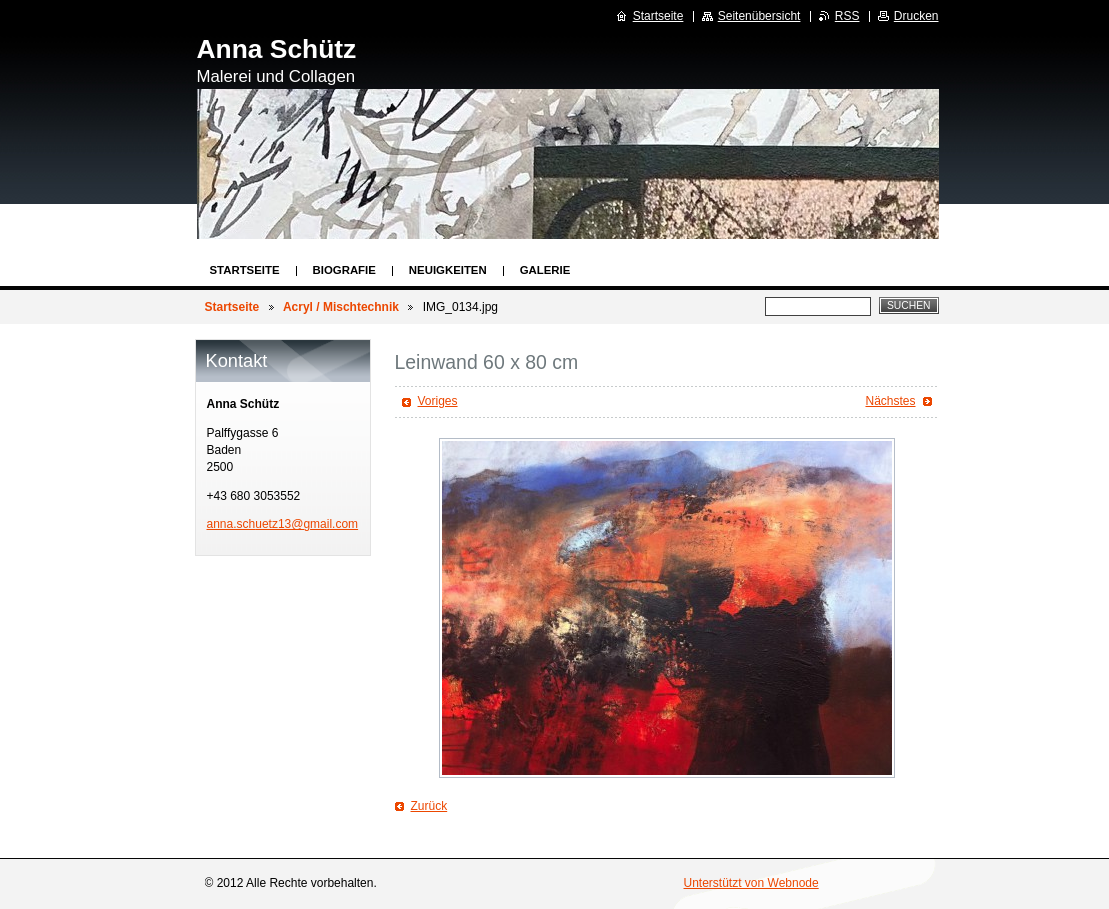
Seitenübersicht (759, 16)
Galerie (545, 270)
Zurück (429, 806)
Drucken (916, 16)
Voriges (438, 401)
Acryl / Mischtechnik (341, 307)
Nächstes (890, 401)
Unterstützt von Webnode (751, 883)
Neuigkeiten (448, 270)
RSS (847, 16)
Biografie (344, 270)
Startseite (245, 270)
